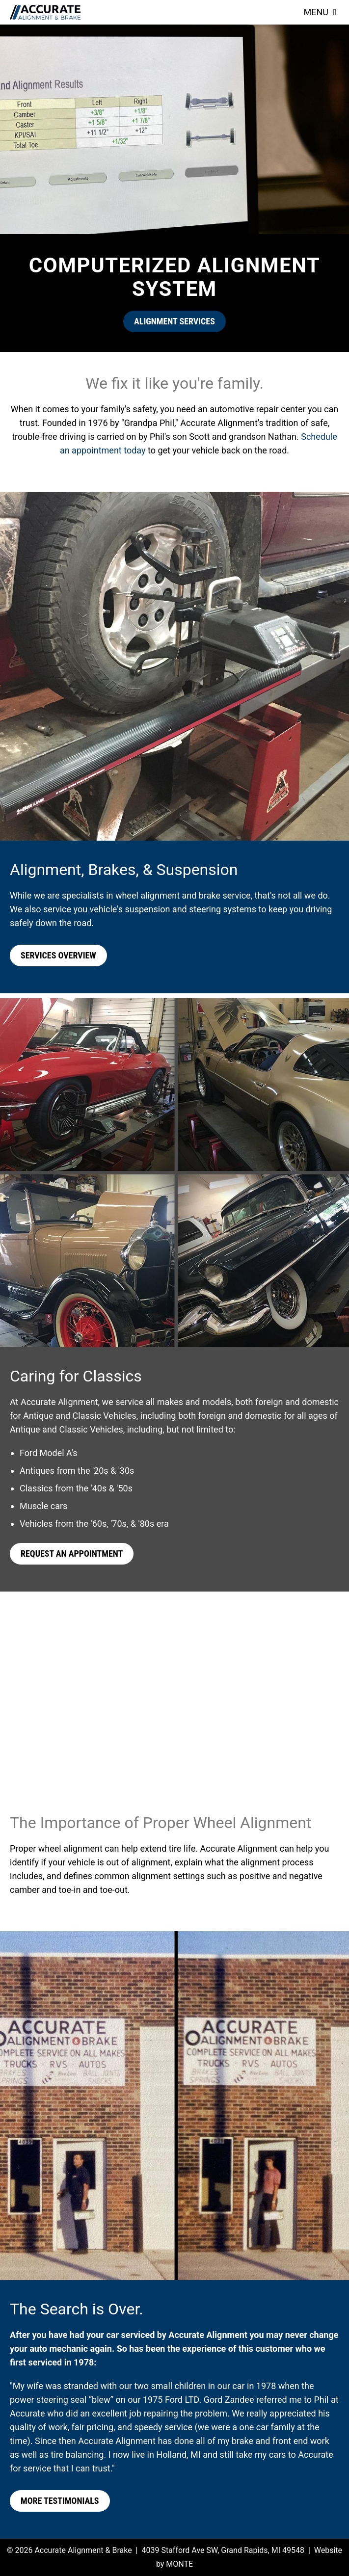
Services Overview (58, 955)
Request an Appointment (72, 1553)
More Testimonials (60, 2501)
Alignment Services (174, 321)
